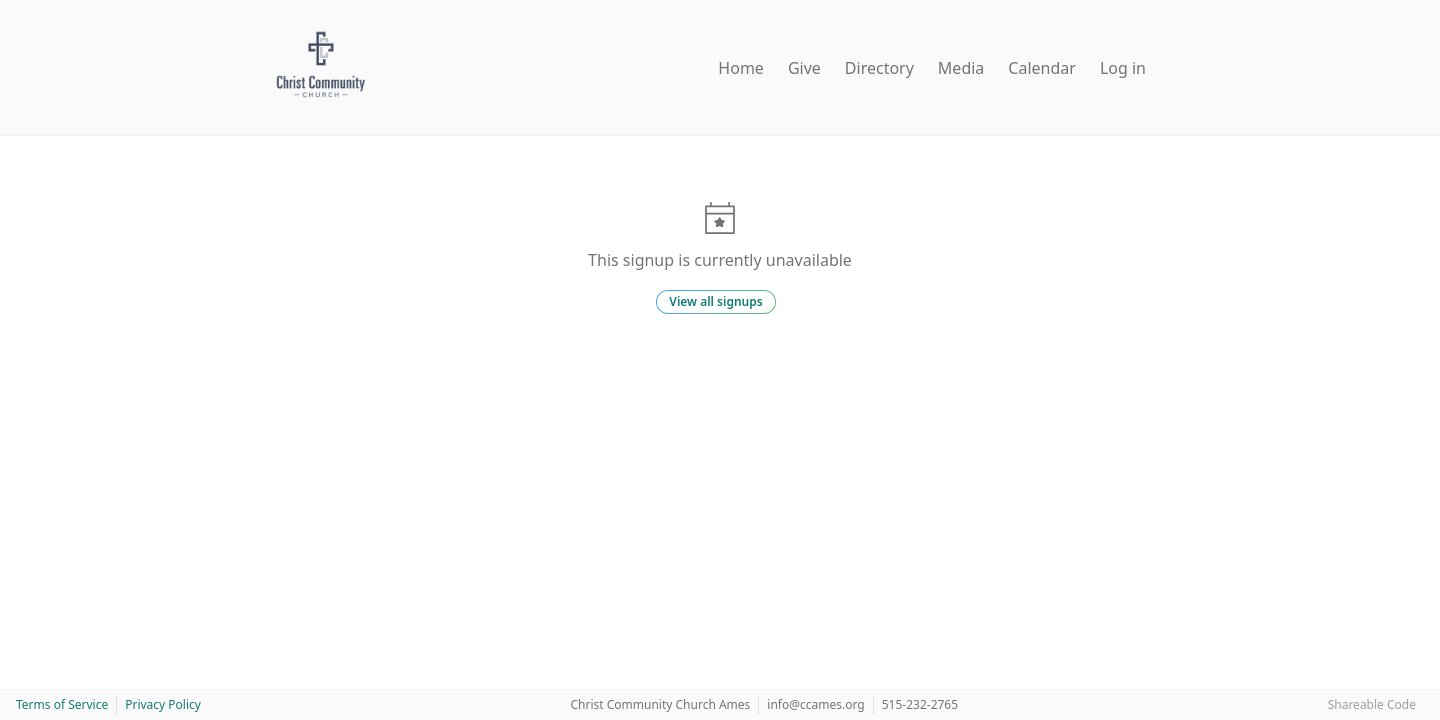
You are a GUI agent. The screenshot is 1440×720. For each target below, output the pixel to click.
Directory (879, 68)
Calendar (1042, 68)
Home (741, 68)
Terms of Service (62, 704)
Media (961, 68)
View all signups (715, 301)
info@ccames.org (815, 704)
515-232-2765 (920, 704)
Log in (1123, 68)
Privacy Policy (163, 704)
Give (804, 68)
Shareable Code (1372, 704)
